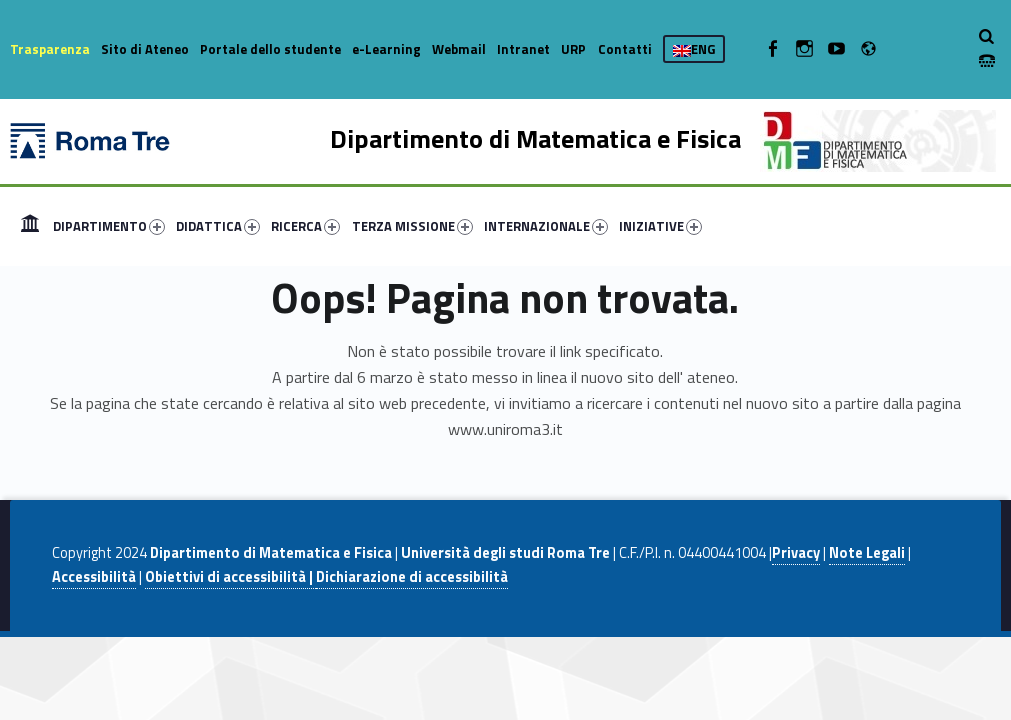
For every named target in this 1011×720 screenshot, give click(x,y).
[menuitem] (30, 226)
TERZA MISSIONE (412, 226)
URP (573, 49)
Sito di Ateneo (145, 49)
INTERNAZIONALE (546, 226)
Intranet (523, 49)
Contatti (625, 49)
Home (30, 226)
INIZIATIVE (660, 226)
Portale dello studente (270, 49)
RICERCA (305, 226)
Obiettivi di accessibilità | (230, 577)
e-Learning (386, 49)
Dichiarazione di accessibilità (412, 577)
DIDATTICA (218, 226)
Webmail (459, 49)
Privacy (796, 553)
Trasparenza (50, 49)
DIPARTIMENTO (109, 226)
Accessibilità (94, 577)
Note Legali (867, 553)
